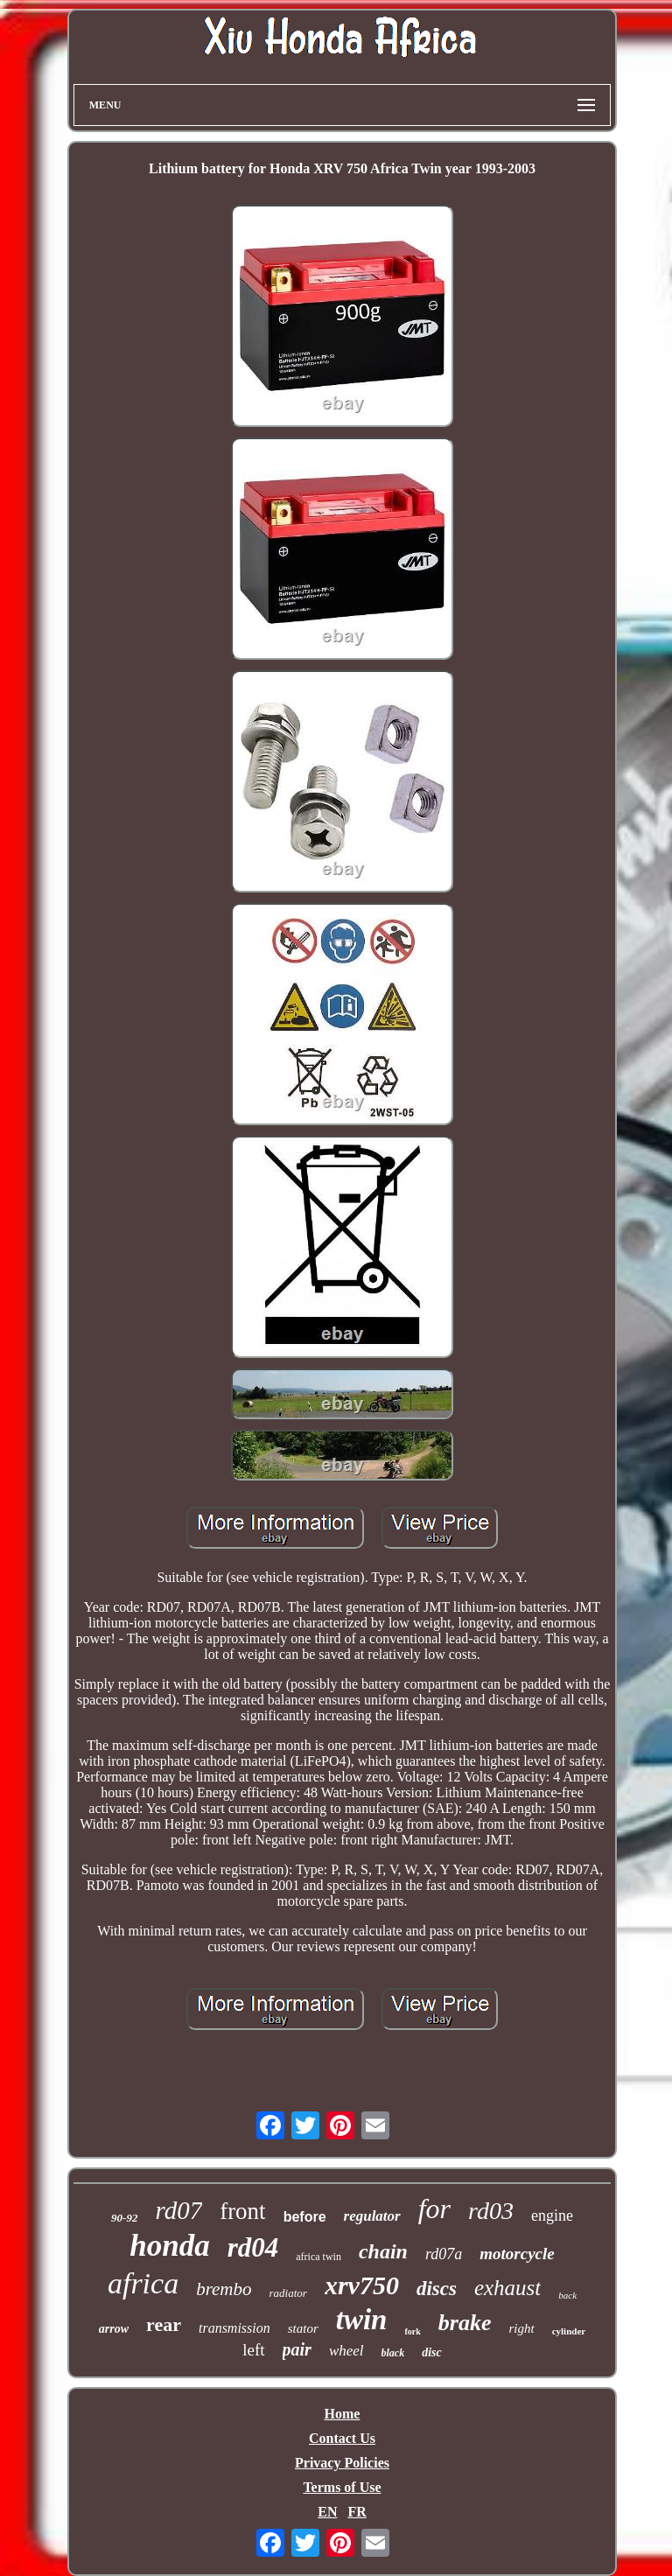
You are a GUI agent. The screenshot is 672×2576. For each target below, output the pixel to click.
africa (143, 2283)
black (393, 2353)
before (305, 2216)
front (242, 2211)
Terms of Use (342, 2487)
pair (297, 2349)
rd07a (443, 2254)
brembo (223, 2289)
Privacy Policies (342, 2462)
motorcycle (517, 2253)
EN (327, 2511)
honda (169, 2246)
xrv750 (362, 2285)
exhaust (507, 2288)
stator (303, 2328)
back (567, 2295)
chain (383, 2251)
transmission (234, 2327)
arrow (114, 2328)
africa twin (318, 2256)
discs (436, 2289)
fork (412, 2331)
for (434, 2208)
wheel (346, 2350)
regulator (372, 2216)
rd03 (491, 2210)
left (253, 2350)
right (521, 2328)
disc (432, 2352)
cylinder (569, 2331)
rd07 (178, 2210)
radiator (288, 2293)
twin (362, 2319)
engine (552, 2215)
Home (342, 2413)
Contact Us (342, 2438)
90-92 (124, 2217)
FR (356, 2511)
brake (465, 2322)
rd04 (253, 2247)
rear (163, 2324)
